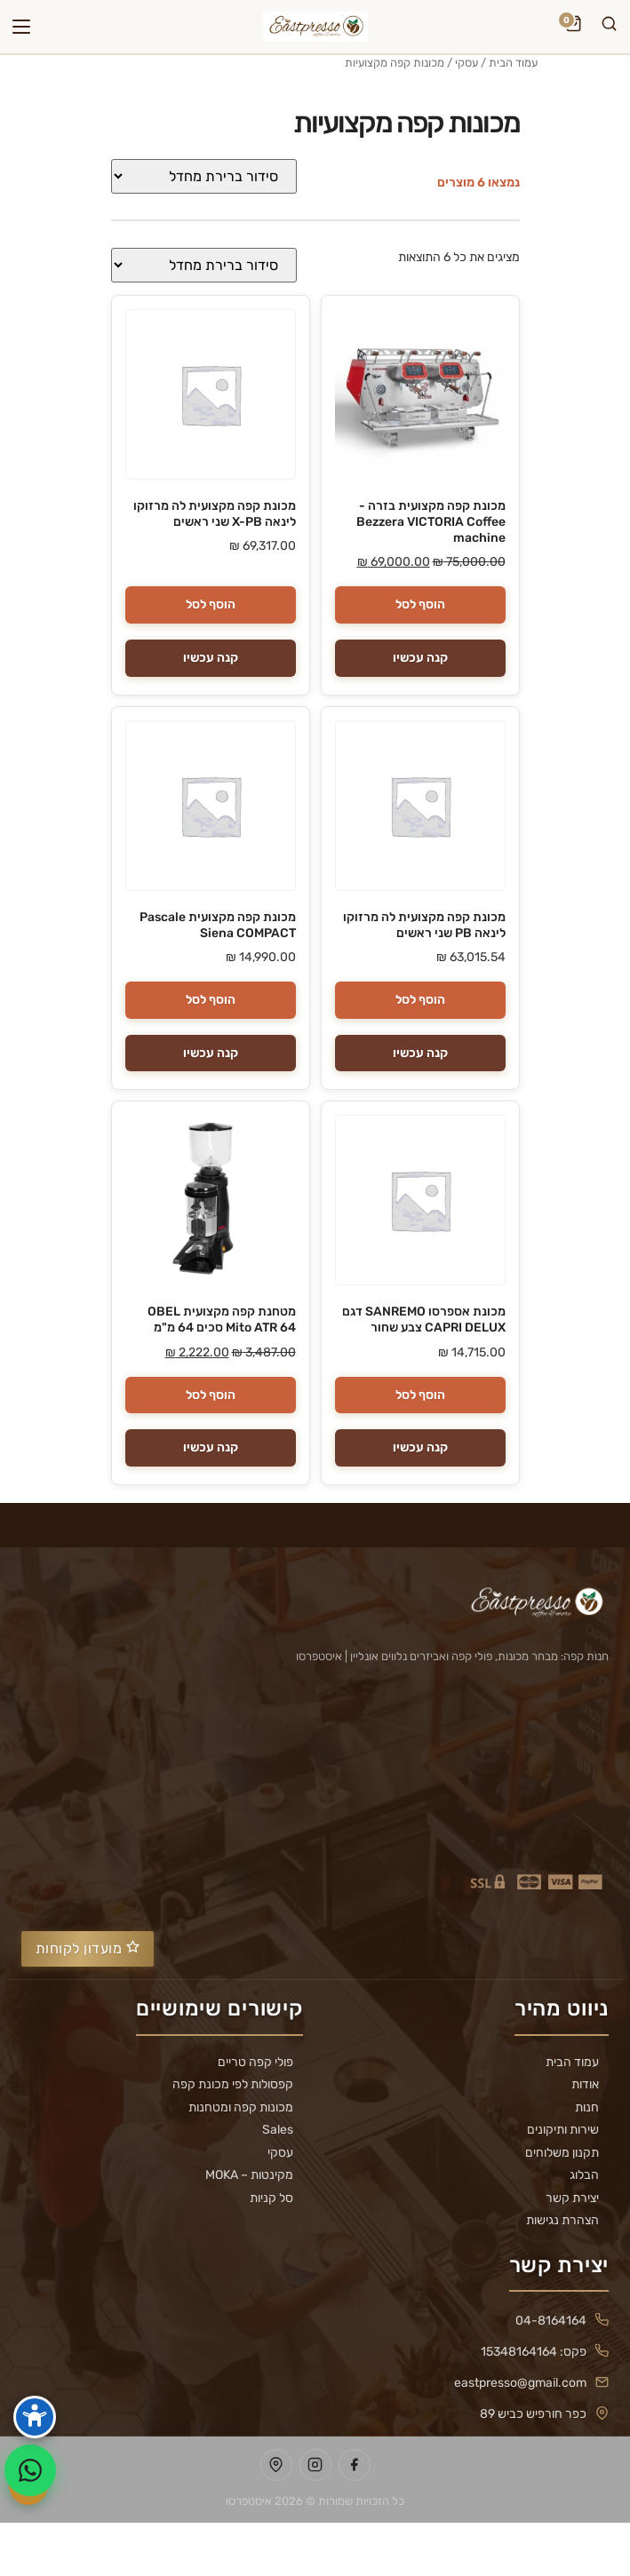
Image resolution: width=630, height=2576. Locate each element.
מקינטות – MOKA (249, 2175)
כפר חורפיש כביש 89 (533, 2413)
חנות (587, 2108)
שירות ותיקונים (563, 2130)
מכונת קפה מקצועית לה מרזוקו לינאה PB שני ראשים (424, 925)
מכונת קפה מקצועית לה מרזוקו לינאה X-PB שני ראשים (214, 513)
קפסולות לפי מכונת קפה (232, 2085)
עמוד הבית (513, 62)
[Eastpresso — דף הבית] (315, 27)
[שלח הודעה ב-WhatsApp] (30, 2470)
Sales (277, 2130)
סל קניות (271, 2198)
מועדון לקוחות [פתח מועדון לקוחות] (88, 1948)
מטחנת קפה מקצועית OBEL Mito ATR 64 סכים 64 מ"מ (222, 1319)
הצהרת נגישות (562, 2220)
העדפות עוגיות (315, 2548)
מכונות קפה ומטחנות (240, 2108)
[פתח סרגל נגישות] (34, 2417)
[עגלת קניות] (573, 26)
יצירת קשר (572, 2198)
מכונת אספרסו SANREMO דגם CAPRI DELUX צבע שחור (424, 1319)
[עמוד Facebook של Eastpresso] (355, 2465)
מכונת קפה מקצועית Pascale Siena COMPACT (218, 925)
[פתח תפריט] (21, 26)
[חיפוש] (608, 26)
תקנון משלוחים (562, 2153)
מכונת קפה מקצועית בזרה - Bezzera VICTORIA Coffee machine (431, 521)
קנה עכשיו (420, 657)
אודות (585, 2085)
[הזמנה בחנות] (204, 176)
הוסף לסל (420, 604)
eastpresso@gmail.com (520, 2382)
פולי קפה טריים (255, 2062)
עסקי (466, 62)
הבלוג (584, 2175)
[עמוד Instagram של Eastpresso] (315, 2465)
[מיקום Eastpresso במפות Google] (276, 2465)
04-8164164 (550, 2320)
